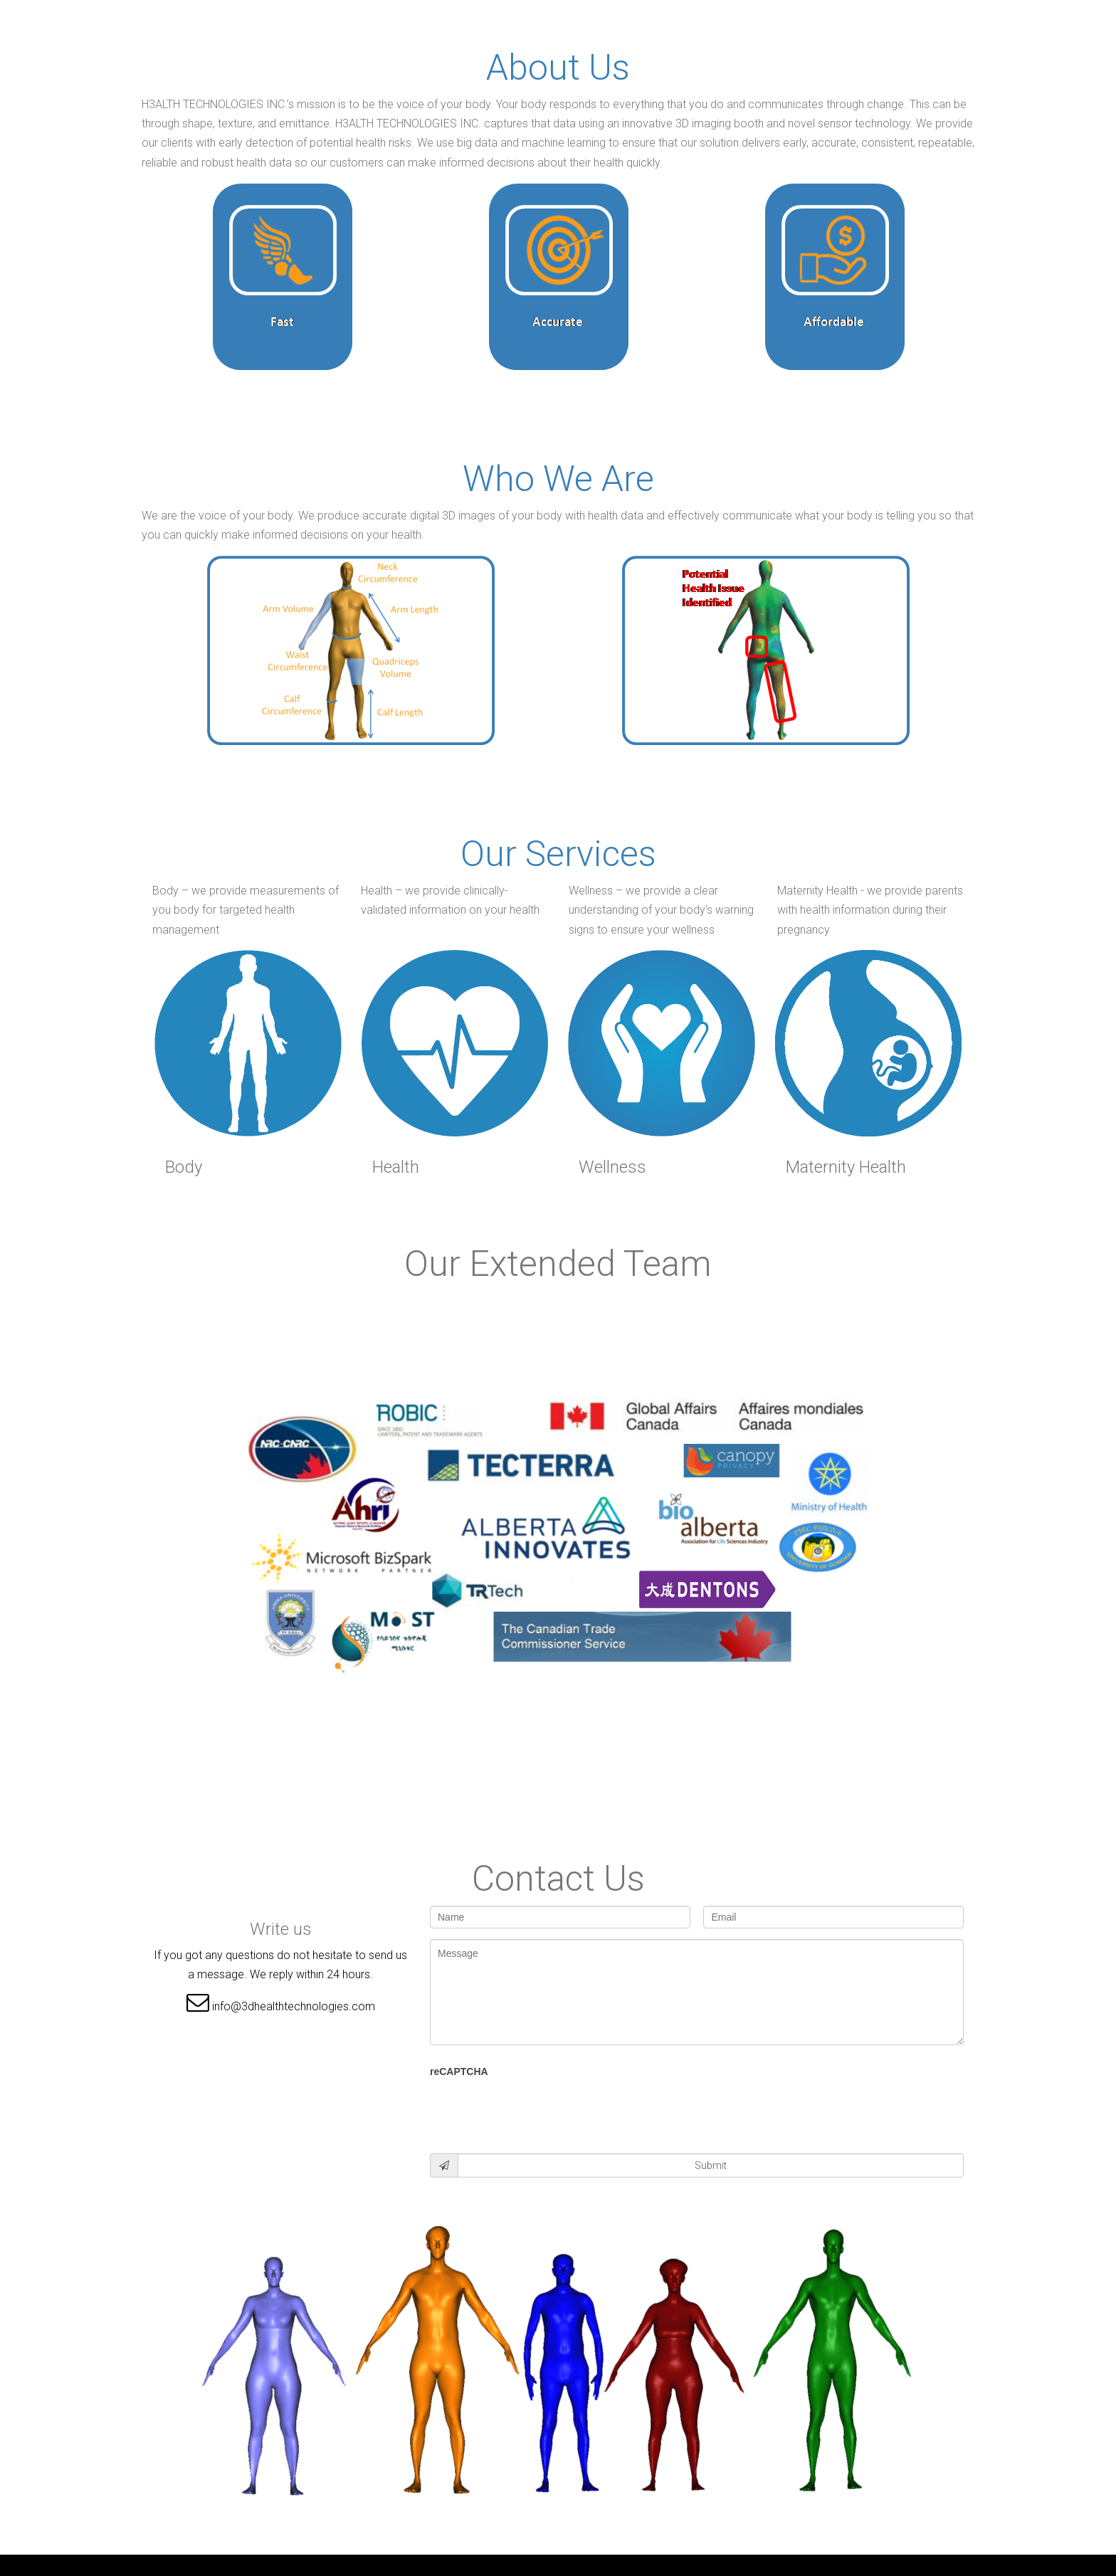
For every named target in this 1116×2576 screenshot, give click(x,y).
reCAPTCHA (459, 2071)
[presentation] (538, 2111)
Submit (711, 2165)
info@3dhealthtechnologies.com (293, 2006)
